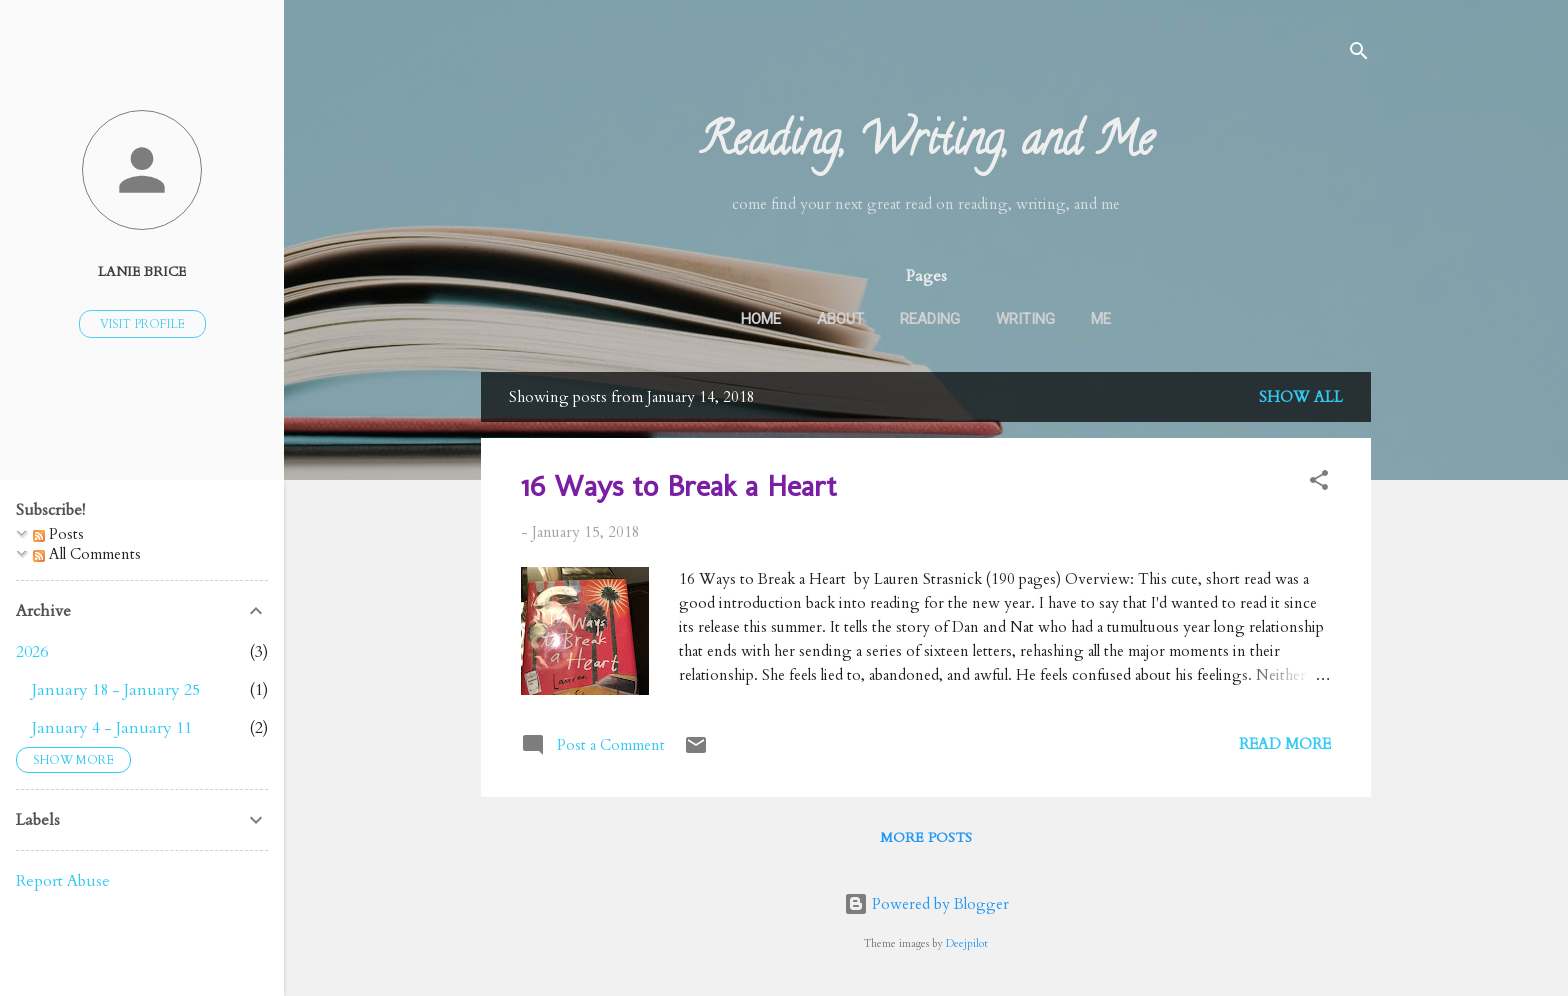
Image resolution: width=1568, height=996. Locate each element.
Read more (1285, 744)
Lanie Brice (142, 272)
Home (761, 319)
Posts (58, 534)
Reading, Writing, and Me (926, 145)
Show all (1301, 397)
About (840, 319)
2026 (32, 652)
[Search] (1359, 54)
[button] (1319, 483)
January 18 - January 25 (116, 690)
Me (1101, 319)
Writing (1025, 319)
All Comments (87, 554)
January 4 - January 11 (112, 728)
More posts (926, 837)
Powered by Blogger (926, 904)
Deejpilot (967, 944)
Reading (930, 319)
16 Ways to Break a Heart (679, 486)
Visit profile (142, 324)
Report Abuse (63, 881)
